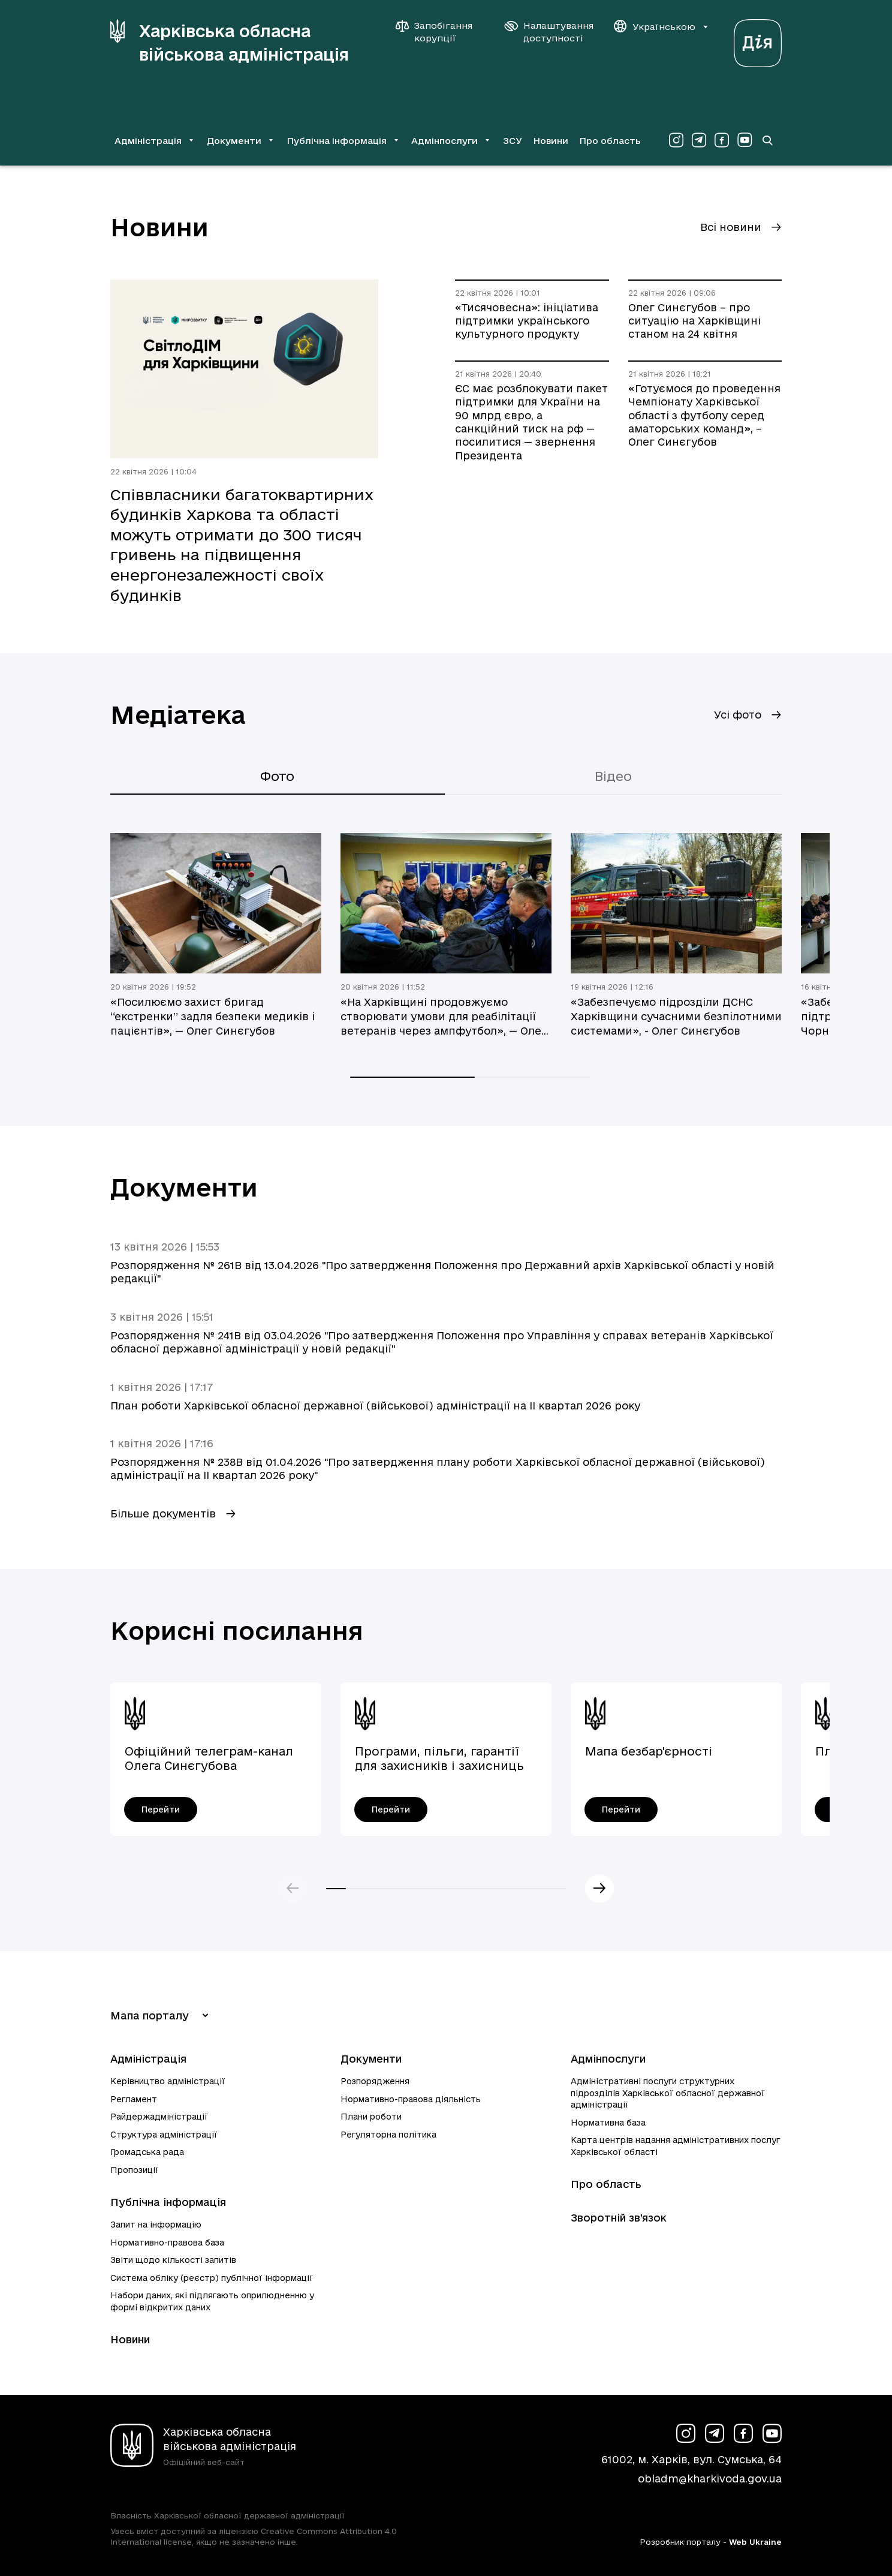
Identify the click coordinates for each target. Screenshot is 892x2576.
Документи (371, 2058)
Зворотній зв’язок (619, 2217)
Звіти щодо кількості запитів (173, 2260)
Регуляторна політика (388, 2134)
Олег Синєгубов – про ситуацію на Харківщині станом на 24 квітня (694, 321)
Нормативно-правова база (167, 2242)
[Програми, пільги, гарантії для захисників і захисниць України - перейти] (391, 1809)
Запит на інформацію (155, 2224)
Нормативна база (608, 2122)
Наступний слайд (599, 1888)
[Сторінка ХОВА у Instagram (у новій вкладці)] (676, 140)
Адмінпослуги (608, 2058)
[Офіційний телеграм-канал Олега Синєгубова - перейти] (161, 1809)
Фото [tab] (277, 776)
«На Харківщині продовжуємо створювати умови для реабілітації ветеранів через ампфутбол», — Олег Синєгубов (443, 1017)
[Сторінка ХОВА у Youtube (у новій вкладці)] (744, 140)
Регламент (133, 2099)
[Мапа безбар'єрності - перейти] (621, 1809)
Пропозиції (134, 2170)
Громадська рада (147, 2152)
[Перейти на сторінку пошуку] (767, 140)
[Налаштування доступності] (549, 31)
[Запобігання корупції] (440, 31)
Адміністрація (148, 2058)
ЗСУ (512, 141)
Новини (550, 141)
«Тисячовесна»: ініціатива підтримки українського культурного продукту (526, 321)
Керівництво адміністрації (167, 2081)
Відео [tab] (613, 776)
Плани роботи (371, 2116)
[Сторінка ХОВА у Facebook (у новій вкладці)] (722, 140)
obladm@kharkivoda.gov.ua (710, 2478)
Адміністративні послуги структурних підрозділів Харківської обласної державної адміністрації (668, 2092)
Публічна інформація (168, 2202)
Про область (610, 141)
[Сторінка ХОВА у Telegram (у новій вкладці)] (699, 140)
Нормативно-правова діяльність (410, 2099)
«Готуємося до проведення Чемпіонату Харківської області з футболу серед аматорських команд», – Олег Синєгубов (704, 415)
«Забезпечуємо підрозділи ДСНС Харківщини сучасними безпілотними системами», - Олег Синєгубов (676, 1016)
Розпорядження (374, 2081)
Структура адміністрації (164, 2134)
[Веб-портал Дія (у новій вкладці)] (758, 40)
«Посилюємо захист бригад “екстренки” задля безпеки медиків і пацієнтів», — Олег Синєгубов (212, 1016)
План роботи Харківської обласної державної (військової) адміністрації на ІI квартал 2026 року (375, 1405)
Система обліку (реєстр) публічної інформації (211, 2278)
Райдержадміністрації (159, 2116)
